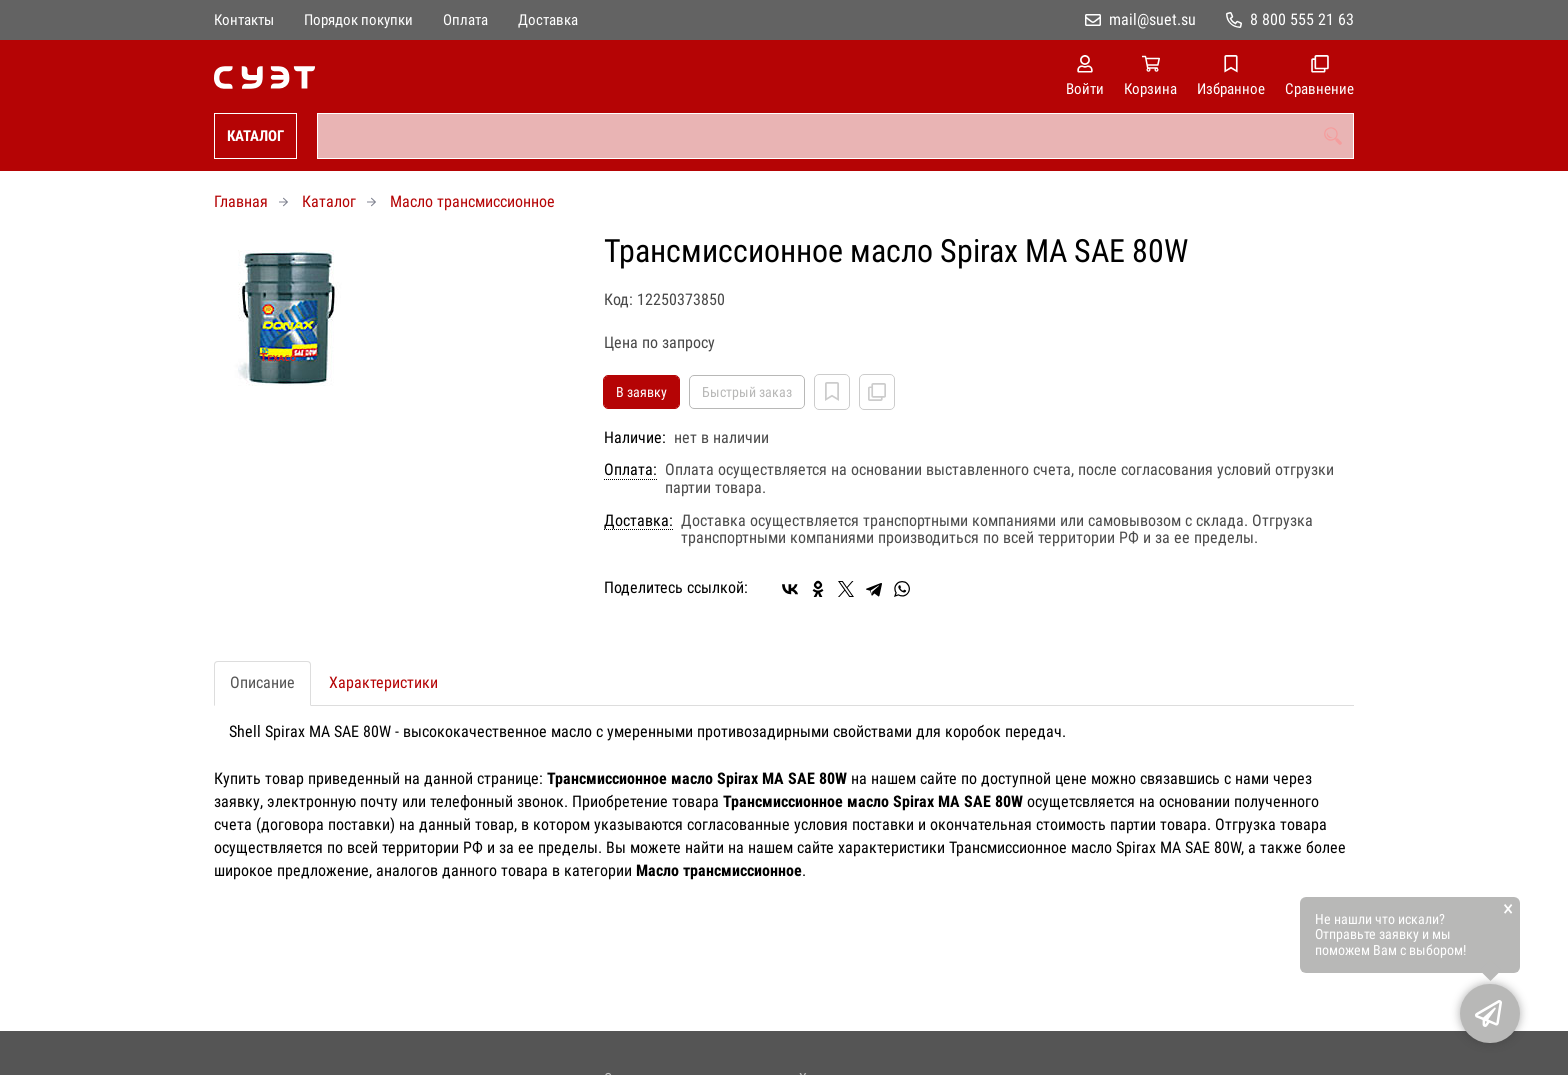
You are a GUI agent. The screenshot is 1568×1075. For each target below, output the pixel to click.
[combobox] (835, 136)
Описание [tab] (262, 682)
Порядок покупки (358, 20)
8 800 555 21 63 (1302, 19)
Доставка (548, 20)
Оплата (465, 20)
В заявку (641, 392)
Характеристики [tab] (383, 682)
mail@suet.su (1152, 19)
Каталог (255, 136)
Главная (241, 201)
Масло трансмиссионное (472, 201)
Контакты (244, 20)
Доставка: (638, 521)
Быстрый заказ (747, 392)
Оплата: (630, 470)
